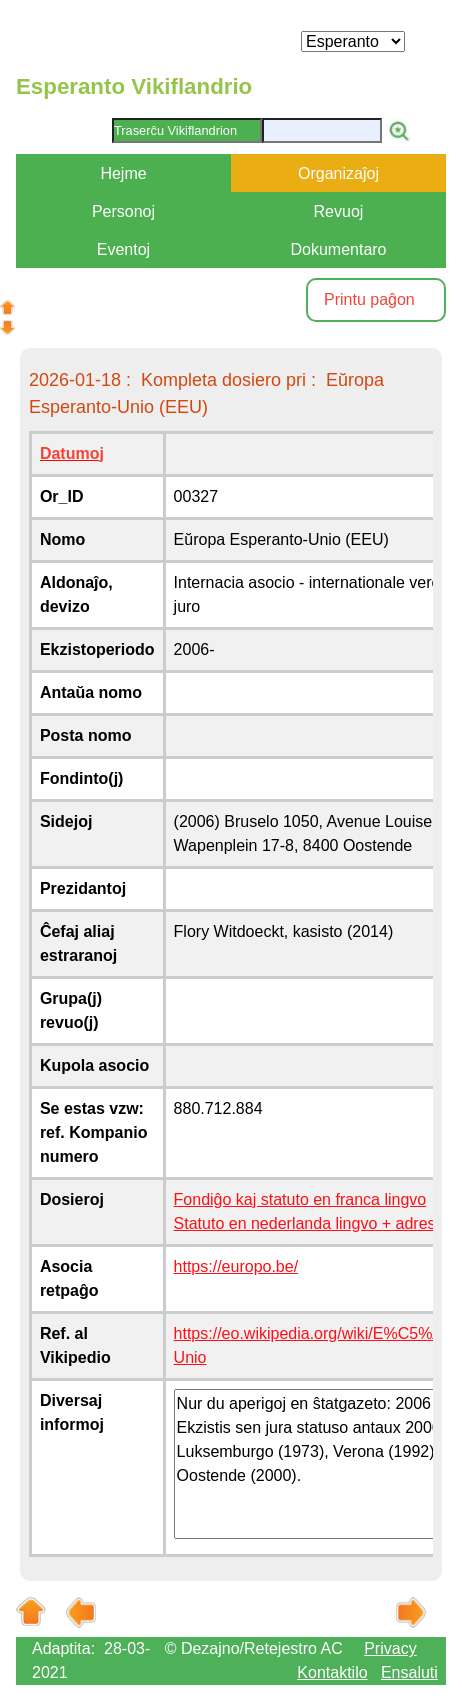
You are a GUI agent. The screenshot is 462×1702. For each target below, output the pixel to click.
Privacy (390, 1648)
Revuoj (339, 211)
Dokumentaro (338, 249)
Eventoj (123, 249)
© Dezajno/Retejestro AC (254, 1648)
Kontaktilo (332, 1672)
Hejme (123, 173)
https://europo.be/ (236, 1266)
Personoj (123, 211)
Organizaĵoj (338, 173)
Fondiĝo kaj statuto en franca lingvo (300, 1199)
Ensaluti (409, 1672)
